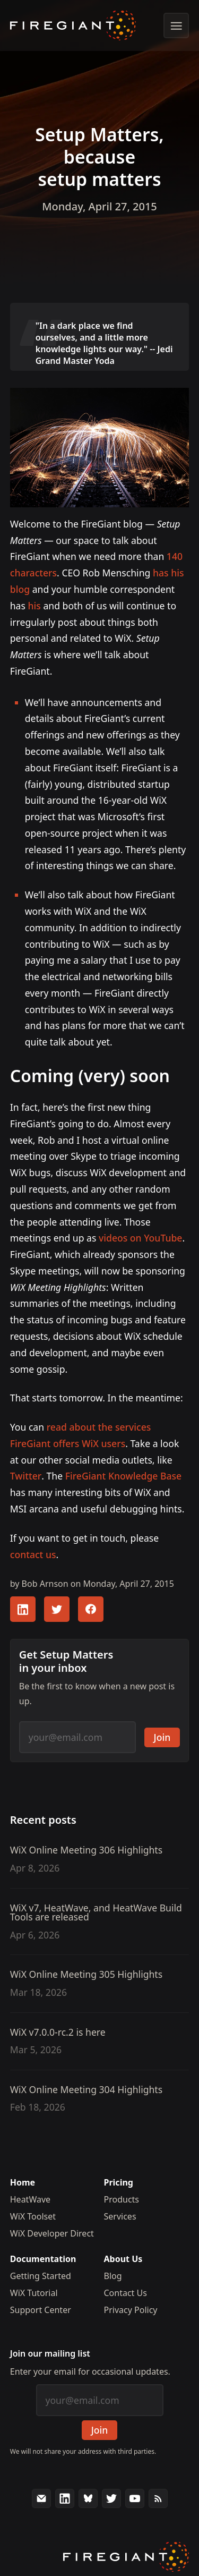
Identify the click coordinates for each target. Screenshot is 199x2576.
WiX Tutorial (34, 2293)
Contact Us (125, 2293)
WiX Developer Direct (52, 2233)
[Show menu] (176, 25)
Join (162, 1737)
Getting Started (40, 2276)
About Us (123, 2259)
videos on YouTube (140, 1237)
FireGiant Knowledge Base (123, 1475)
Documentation (43, 2259)
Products (122, 2199)
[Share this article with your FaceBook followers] (90, 1609)
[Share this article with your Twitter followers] (57, 1609)
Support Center (40, 2310)
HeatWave (30, 2199)
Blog (113, 2276)
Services (120, 2216)
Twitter (26, 1475)
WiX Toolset (33, 2216)
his (34, 605)
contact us (33, 1554)
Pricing (118, 2182)
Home (22, 2182)
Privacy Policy (131, 2310)
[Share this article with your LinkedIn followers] (23, 1609)
